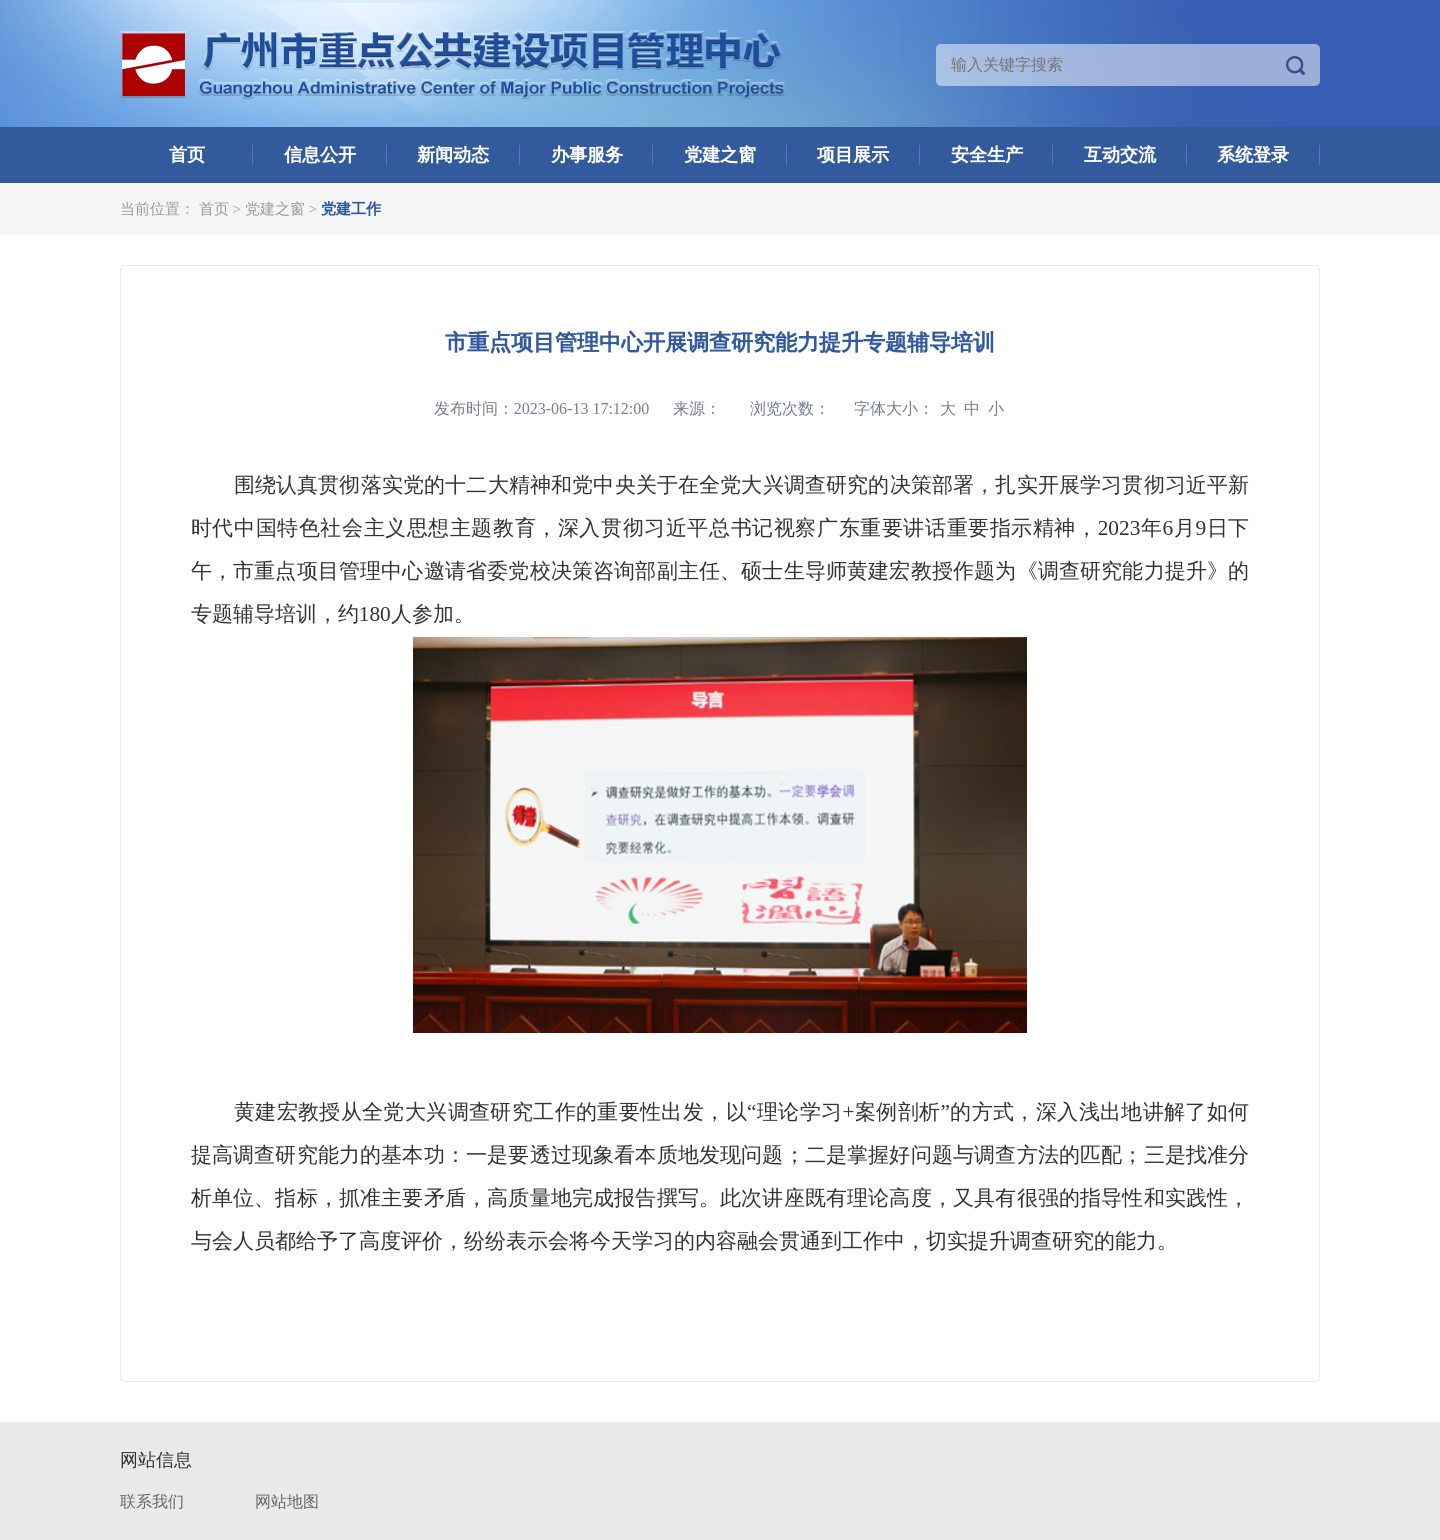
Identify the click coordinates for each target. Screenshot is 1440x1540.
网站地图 (287, 1501)
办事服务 (587, 155)
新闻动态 (453, 155)
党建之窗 (720, 155)
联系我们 (152, 1501)
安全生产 (987, 155)
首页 (187, 155)
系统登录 (1253, 155)
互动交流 (1120, 155)
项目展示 (853, 155)
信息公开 (320, 155)
